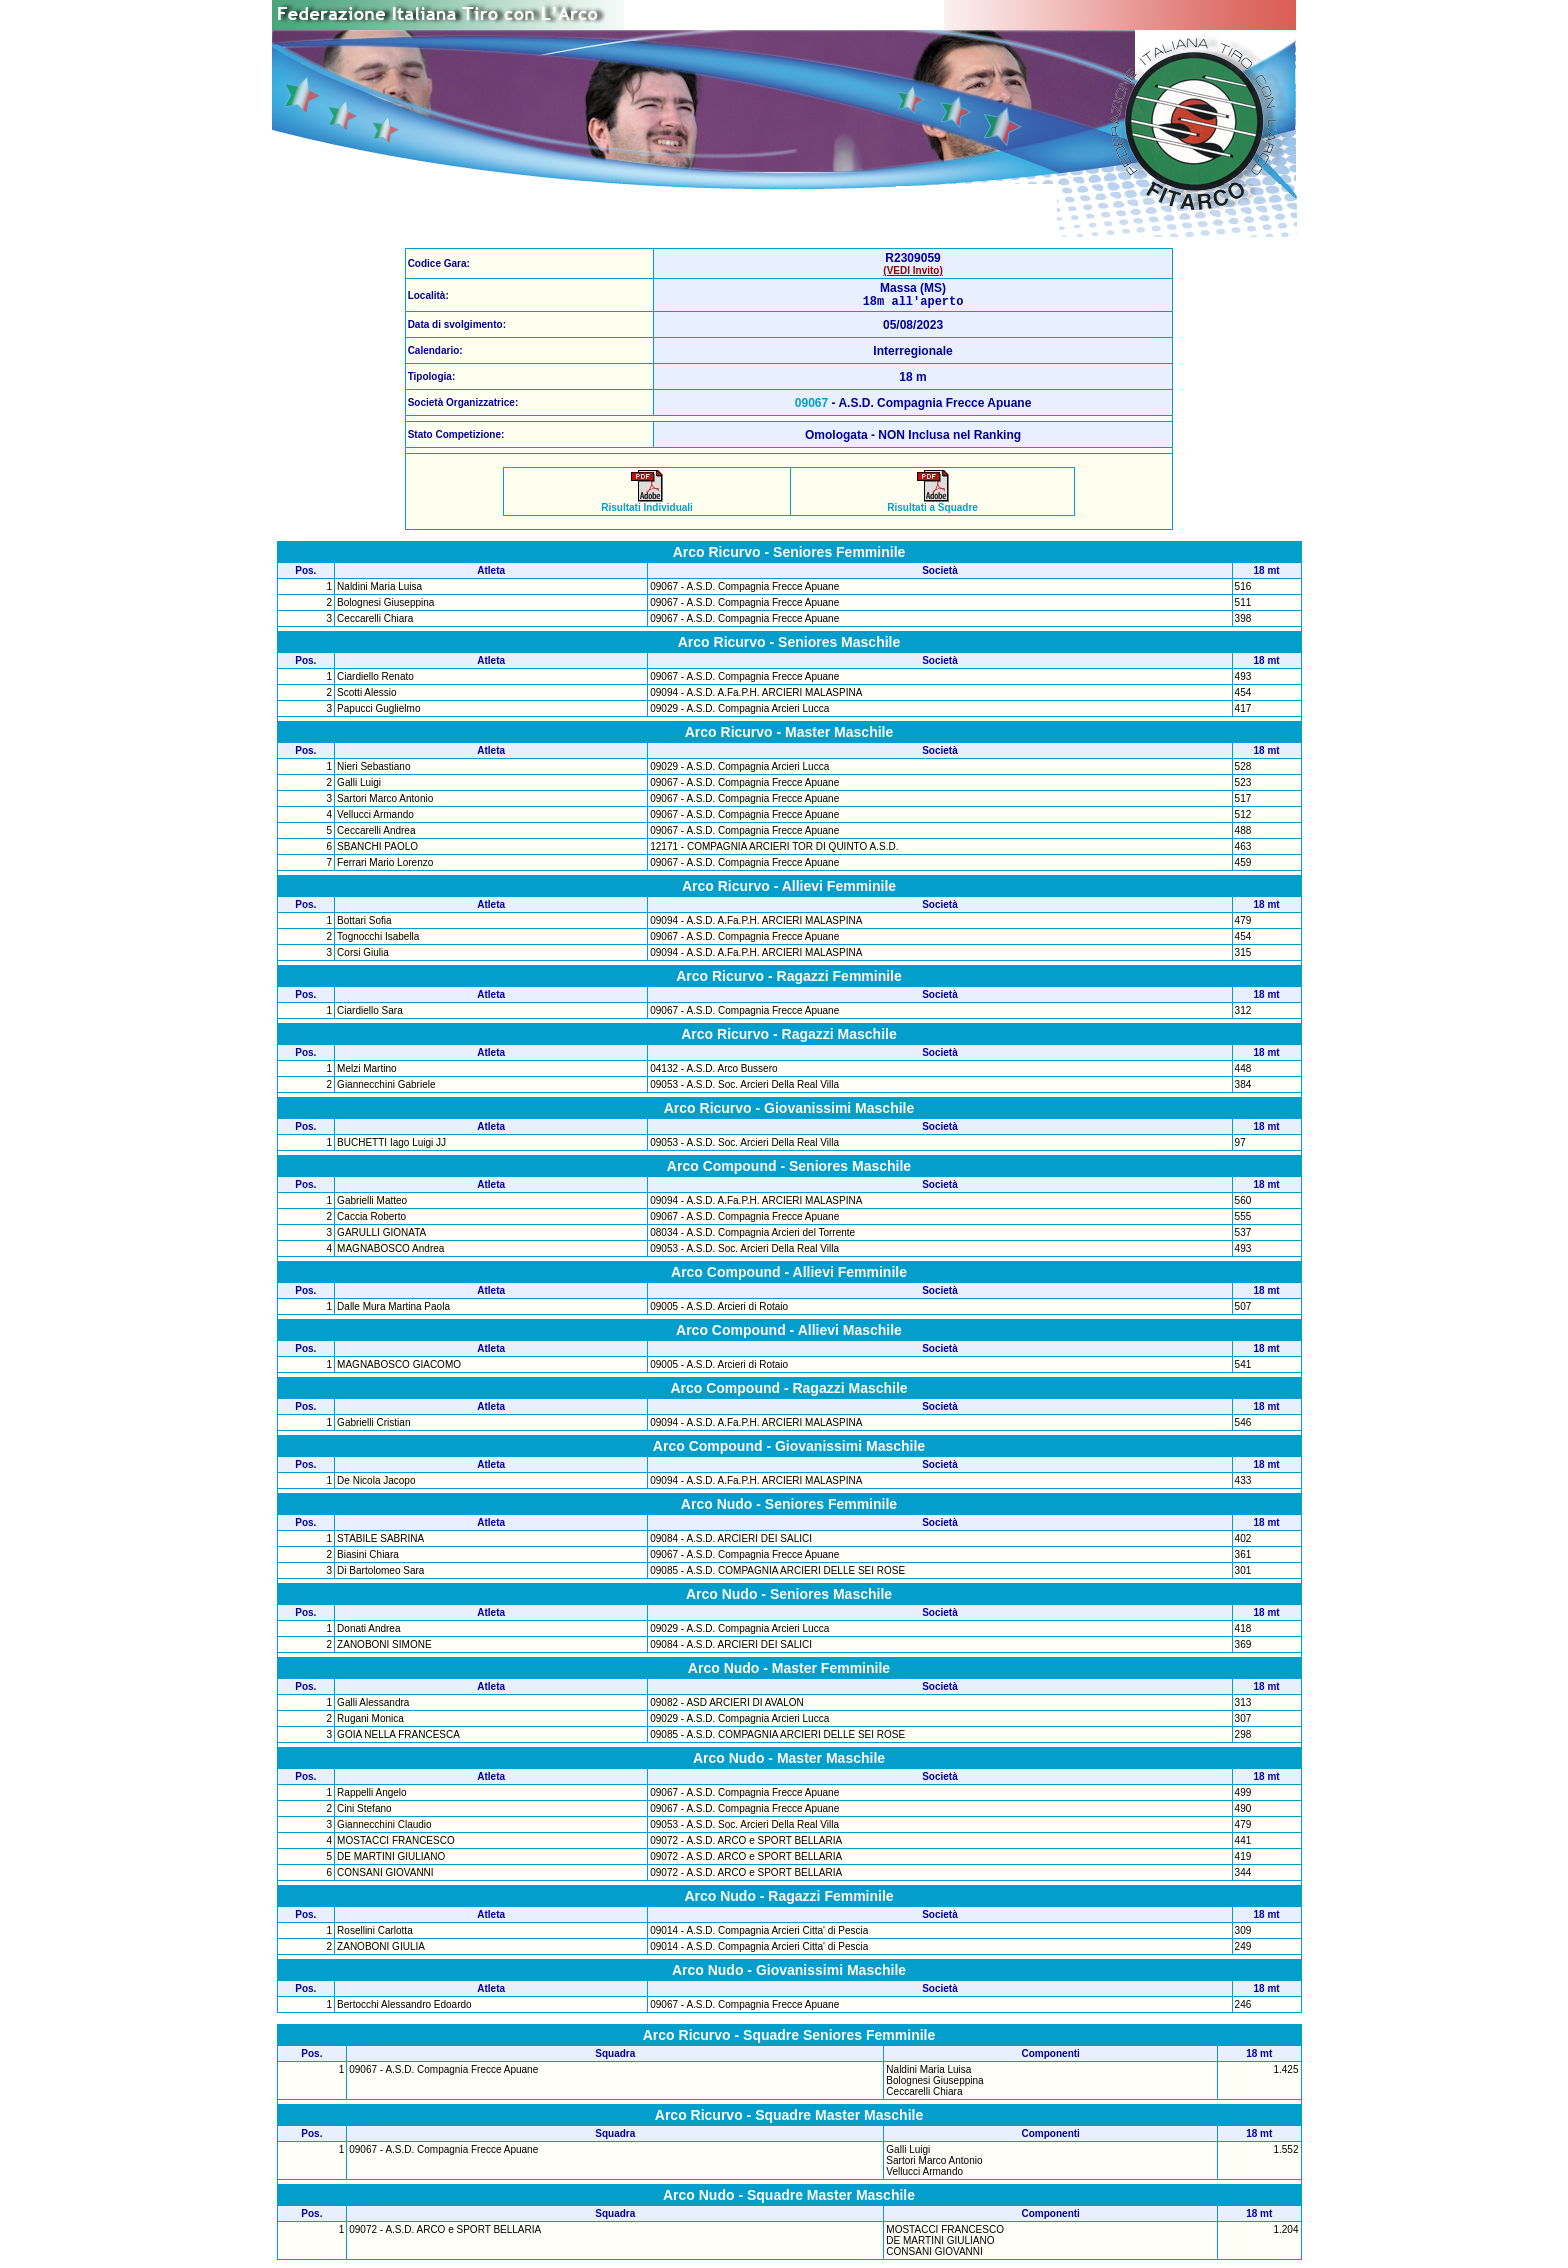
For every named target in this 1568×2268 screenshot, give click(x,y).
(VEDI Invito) (912, 270)
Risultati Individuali (647, 506)
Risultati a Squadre (932, 506)
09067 (811, 406)
